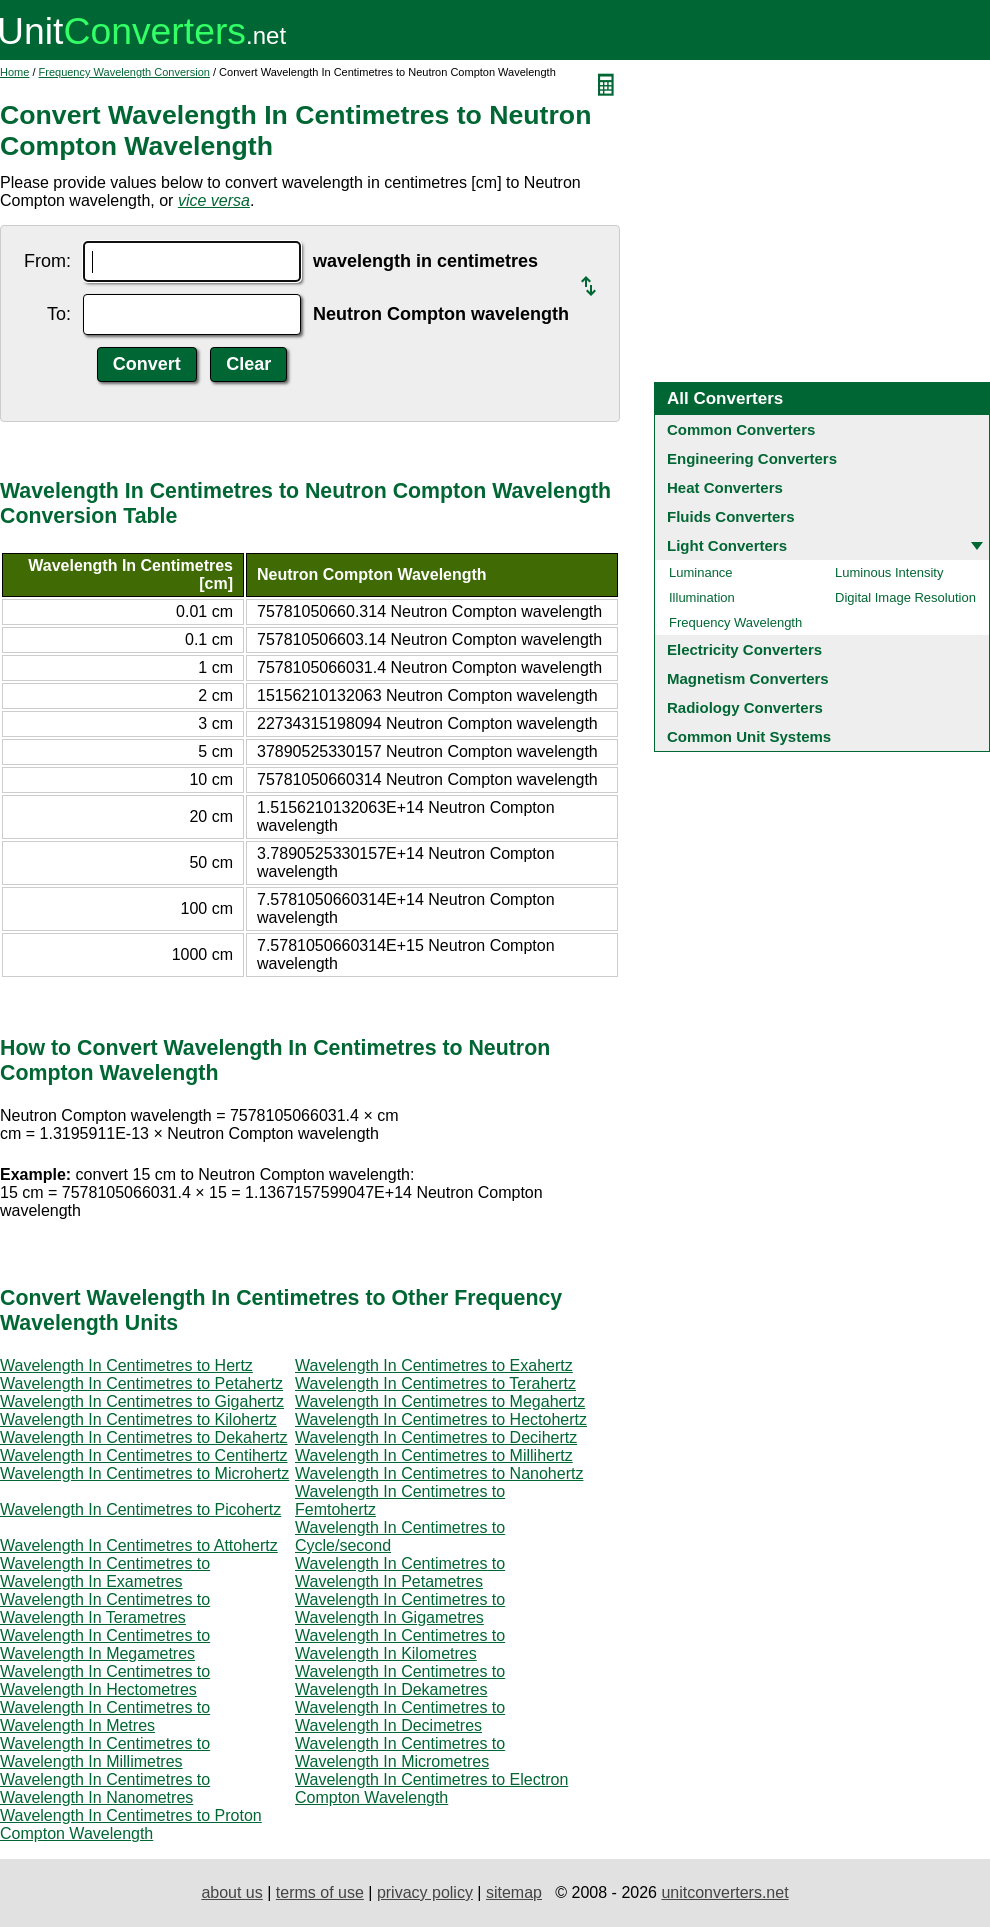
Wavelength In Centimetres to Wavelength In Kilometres (400, 1644)
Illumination (702, 597)
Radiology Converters (745, 707)
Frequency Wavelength (735, 622)
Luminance (701, 572)
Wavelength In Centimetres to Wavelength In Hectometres (105, 1680)
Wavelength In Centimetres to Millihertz (434, 1455)
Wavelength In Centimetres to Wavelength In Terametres (105, 1608)
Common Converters (741, 429)
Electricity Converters (744, 649)
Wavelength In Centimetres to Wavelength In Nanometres (105, 1788)
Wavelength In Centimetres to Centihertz (144, 1455)
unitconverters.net (724, 1892)
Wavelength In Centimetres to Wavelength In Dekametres (400, 1680)
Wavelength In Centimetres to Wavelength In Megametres (105, 1644)
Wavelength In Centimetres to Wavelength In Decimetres (400, 1716)
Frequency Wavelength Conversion (124, 72)
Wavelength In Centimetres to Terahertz (435, 1383)
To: (59, 314)
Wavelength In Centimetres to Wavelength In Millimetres (105, 1752)
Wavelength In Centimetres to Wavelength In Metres (105, 1716)
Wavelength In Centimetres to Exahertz (434, 1365)
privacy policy (425, 1892)
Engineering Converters (752, 458)
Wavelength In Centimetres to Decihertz (436, 1437)
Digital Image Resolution (905, 597)
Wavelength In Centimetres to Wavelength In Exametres (105, 1572)
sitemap (514, 1892)
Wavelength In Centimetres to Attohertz (139, 1545)
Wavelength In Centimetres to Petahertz (141, 1383)
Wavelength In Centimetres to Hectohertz (441, 1419)
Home (14, 72)
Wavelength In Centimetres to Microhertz (144, 1473)
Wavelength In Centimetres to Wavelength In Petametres (400, 1572)
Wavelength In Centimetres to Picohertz (140, 1509)
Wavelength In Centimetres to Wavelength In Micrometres (400, 1752)
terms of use (320, 1892)
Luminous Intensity (889, 572)
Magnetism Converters (748, 678)
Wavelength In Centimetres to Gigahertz (142, 1401)
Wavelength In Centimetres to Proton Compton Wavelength (131, 1824)
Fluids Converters (731, 516)
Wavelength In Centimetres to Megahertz (440, 1401)
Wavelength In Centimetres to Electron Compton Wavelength (431, 1788)
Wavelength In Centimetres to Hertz (126, 1365)
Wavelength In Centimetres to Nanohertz (439, 1473)
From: (47, 261)
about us (231, 1892)
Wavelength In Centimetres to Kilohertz (138, 1419)
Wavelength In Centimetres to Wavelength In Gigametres (400, 1608)
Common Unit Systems (749, 736)
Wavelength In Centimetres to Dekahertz (144, 1437)
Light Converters (727, 545)
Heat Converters (725, 487)
